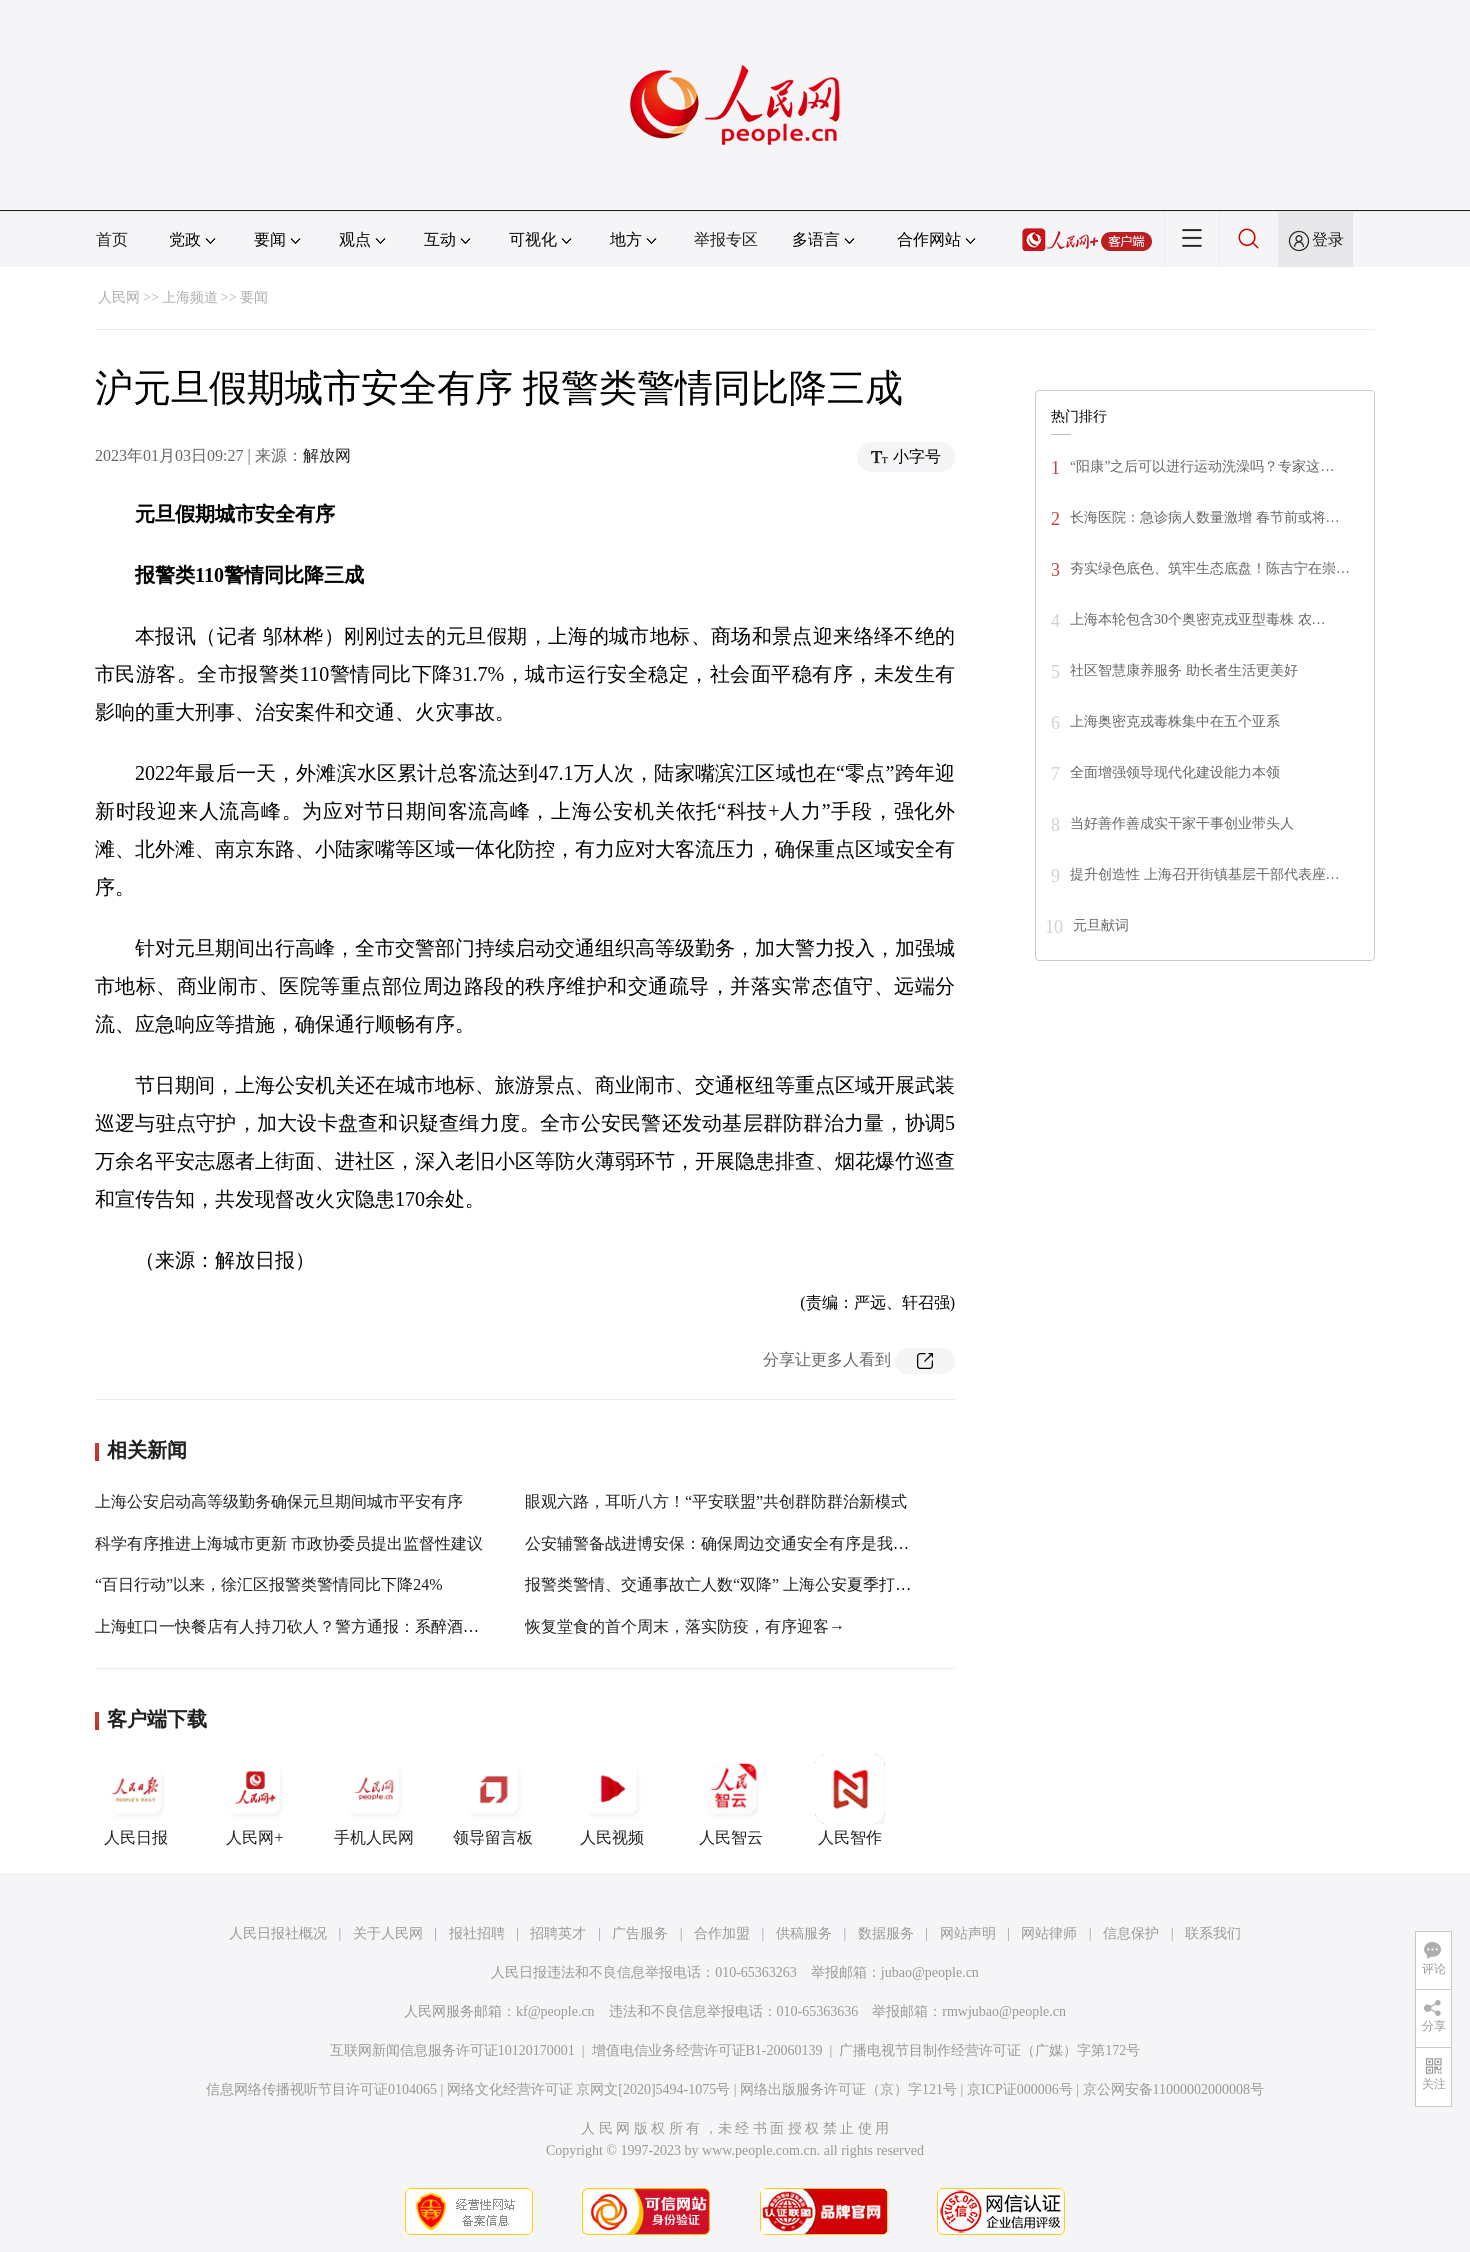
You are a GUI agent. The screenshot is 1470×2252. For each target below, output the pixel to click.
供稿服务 (804, 1933)
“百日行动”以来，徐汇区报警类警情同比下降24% (269, 1584)
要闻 (254, 297)
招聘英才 (558, 1933)
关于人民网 (388, 1933)
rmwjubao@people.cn (1004, 2011)
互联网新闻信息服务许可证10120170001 (452, 2050)
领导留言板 (493, 1800)
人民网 (119, 297)
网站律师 (1049, 1933)
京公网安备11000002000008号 (1173, 2089)
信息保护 (1131, 1933)
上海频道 (190, 297)
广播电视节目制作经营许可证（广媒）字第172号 (989, 2050)
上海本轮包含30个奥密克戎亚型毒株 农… (1198, 619)
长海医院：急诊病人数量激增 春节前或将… (1205, 517)
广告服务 (640, 1933)
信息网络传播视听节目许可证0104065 (321, 2089)
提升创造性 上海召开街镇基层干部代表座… (1205, 874)
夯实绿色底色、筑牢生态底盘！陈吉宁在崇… (1210, 568)
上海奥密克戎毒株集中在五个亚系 (1175, 721)
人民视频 (612, 1800)
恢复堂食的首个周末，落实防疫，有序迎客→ (685, 1626)
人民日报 (136, 1800)
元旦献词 (1101, 925)
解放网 (327, 455)
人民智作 (850, 1800)
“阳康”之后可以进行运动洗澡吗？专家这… (1202, 466)
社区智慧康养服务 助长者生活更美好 (1184, 670)
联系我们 (1213, 1933)
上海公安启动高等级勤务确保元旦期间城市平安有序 (279, 1501)
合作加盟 (722, 1933)
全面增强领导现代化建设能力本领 (1175, 772)
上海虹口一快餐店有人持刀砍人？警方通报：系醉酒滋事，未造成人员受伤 (359, 1626)
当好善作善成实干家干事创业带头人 (1182, 823)
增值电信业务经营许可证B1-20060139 (707, 2050)
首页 (112, 239)
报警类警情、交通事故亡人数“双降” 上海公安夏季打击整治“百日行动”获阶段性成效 (821, 1584)
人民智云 (731, 1800)
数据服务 (886, 1933)
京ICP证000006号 (1020, 2089)
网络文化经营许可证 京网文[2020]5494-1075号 (589, 2089)
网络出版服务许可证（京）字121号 (848, 2089)
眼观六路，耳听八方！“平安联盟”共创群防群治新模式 (716, 1501)
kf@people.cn (555, 2011)
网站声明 (968, 1933)
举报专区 (726, 239)
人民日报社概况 (278, 1933)
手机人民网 (374, 1800)
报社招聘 (477, 1933)
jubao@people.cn (930, 1972)
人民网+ (255, 1800)
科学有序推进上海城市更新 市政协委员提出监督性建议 (289, 1543)
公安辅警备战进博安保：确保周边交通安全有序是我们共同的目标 (757, 1543)
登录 (1328, 239)
